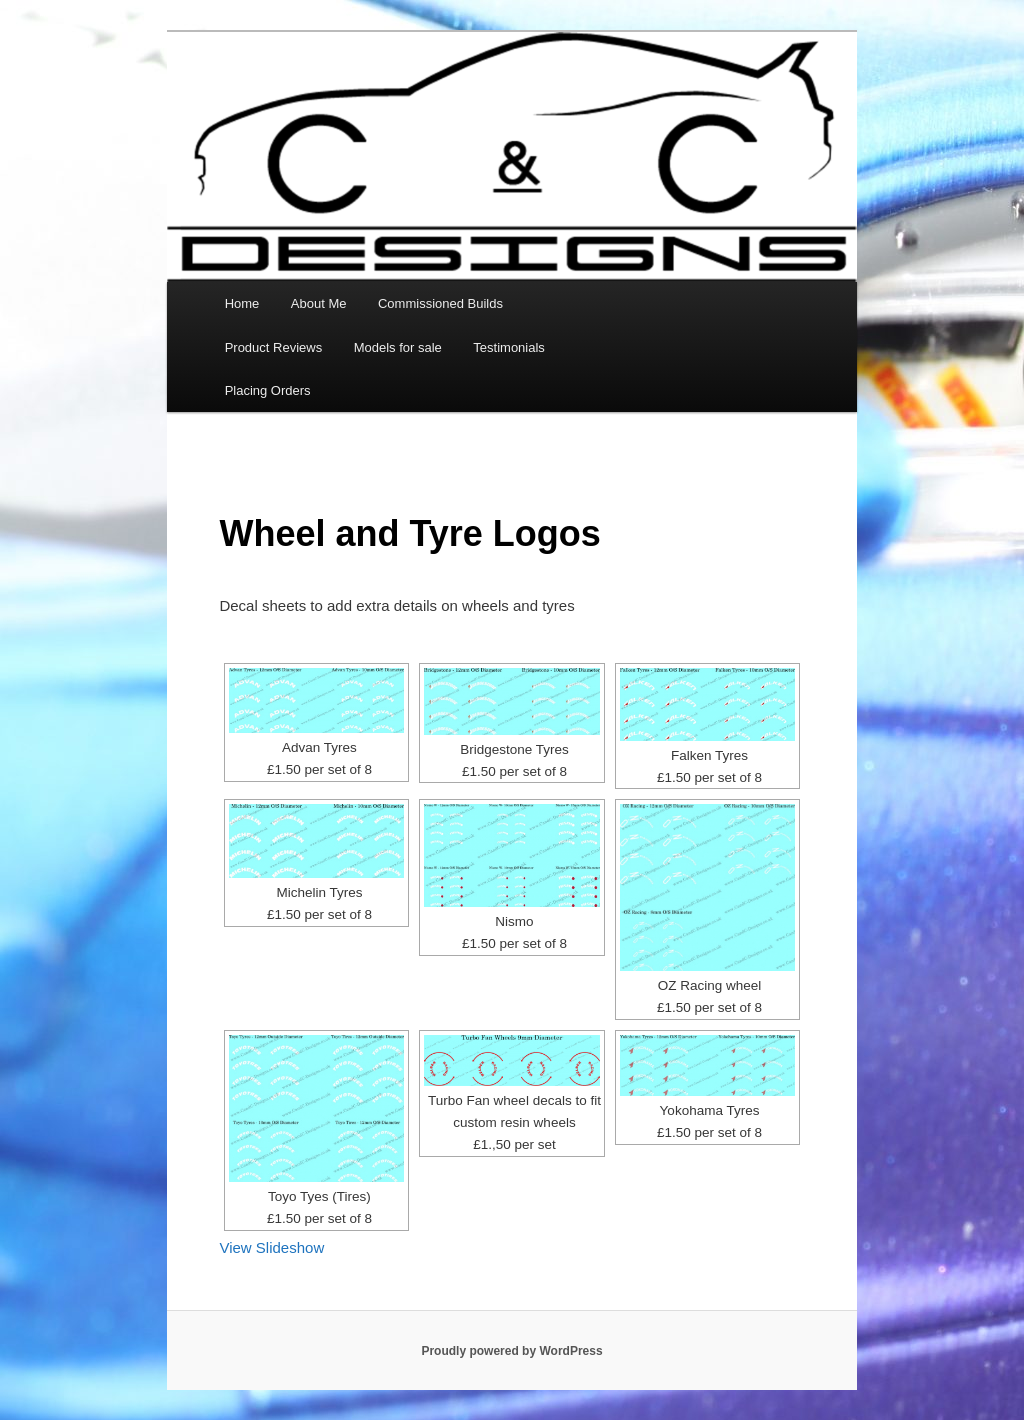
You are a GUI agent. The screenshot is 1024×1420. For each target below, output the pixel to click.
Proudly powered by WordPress (511, 1351)
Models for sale (398, 347)
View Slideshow (271, 1247)
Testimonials (509, 347)
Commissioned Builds (440, 303)
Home (242, 303)
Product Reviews (274, 347)
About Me (319, 303)
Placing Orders (268, 390)
